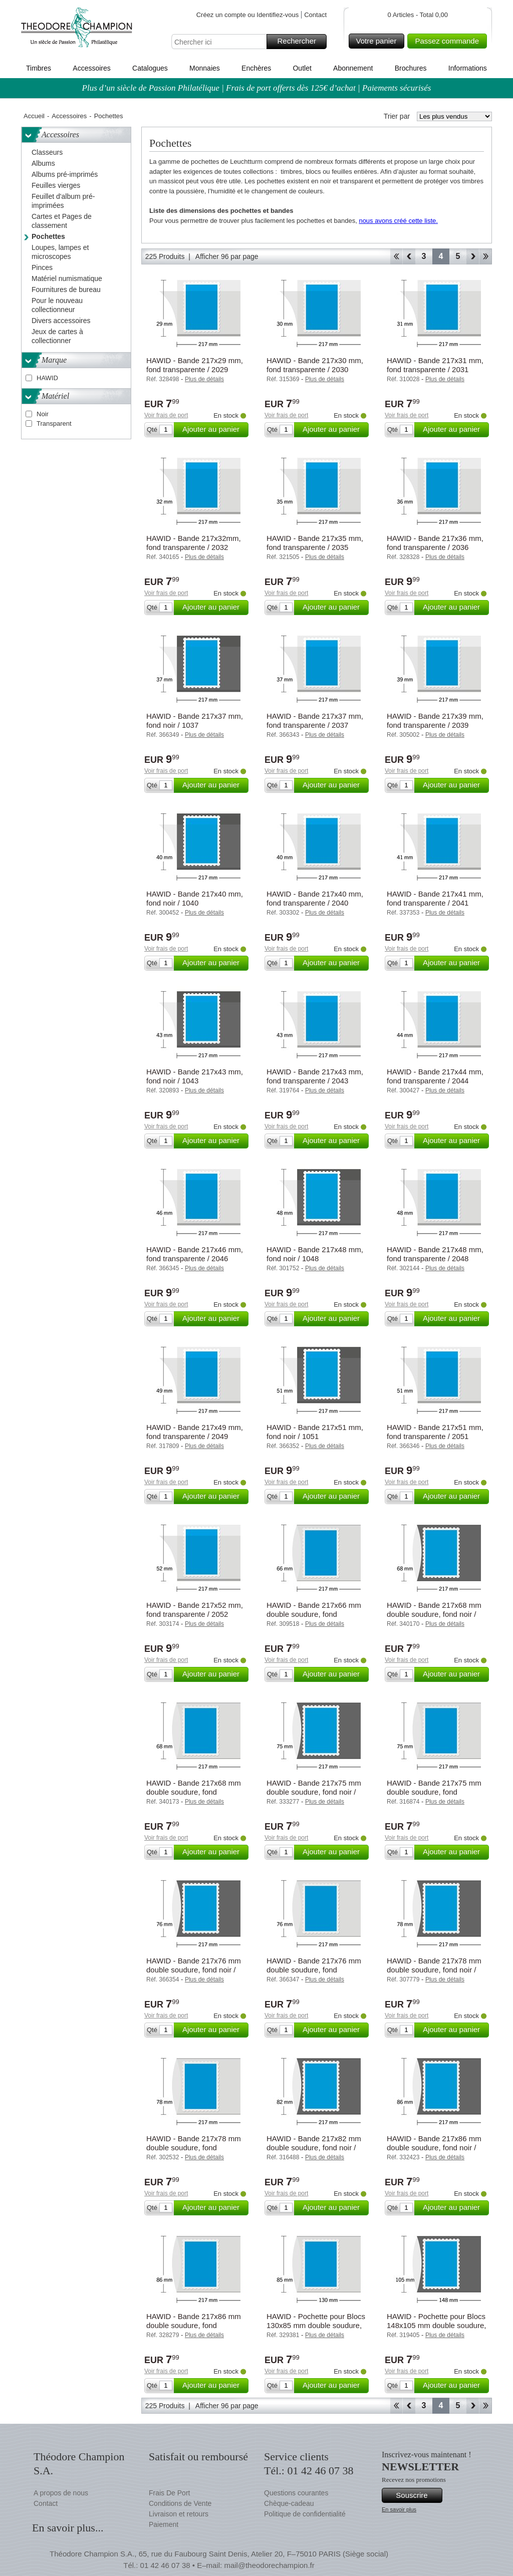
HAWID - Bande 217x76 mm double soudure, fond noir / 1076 (193, 1969)
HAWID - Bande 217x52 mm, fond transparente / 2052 (194, 1609)
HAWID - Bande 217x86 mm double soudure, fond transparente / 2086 (193, 2325)
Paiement (163, 2524)
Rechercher (300, 41)
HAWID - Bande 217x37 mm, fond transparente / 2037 (315, 720)
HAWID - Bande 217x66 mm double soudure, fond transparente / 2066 (314, 1614)
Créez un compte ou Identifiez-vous (247, 15)
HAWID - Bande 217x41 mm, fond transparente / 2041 (435, 898)
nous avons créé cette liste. (398, 220)
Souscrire (417, 2495)
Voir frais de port (166, 415)
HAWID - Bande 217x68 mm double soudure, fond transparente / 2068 (193, 1792)
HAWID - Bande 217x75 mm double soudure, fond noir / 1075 (314, 1792)
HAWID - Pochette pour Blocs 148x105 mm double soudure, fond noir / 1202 (436, 2325)
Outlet (302, 68)
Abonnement (353, 68)
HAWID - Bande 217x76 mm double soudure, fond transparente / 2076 (314, 1969)
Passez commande (449, 41)
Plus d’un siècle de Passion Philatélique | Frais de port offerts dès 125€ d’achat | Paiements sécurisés (256, 88)
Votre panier (379, 41)
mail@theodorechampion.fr (269, 2565)
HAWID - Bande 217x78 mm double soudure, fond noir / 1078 (434, 1969)
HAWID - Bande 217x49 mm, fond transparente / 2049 (194, 1432)
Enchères (256, 68)
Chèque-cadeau (289, 2503)
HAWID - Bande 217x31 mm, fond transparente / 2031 (435, 365)
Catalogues (150, 68)
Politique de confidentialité (305, 2514)
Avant (472, 256)
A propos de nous (61, 2493)
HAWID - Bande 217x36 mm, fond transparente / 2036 (435, 542)
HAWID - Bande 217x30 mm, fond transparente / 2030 (315, 365)
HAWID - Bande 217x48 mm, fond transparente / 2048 (435, 1254)
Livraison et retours (178, 2514)
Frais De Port (169, 2493)
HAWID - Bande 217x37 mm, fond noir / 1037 (194, 720)
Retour (409, 256)
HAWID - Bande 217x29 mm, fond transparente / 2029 (194, 365)
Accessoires (91, 68)
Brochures (411, 68)
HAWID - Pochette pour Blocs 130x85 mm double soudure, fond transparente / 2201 (316, 2325)
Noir (43, 414)
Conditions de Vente (180, 2503)
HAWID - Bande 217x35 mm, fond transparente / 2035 (315, 542)
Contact (315, 15)
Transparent (54, 423)
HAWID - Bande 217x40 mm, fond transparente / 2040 (315, 898)
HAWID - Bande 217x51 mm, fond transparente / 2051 (435, 1432)
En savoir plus (399, 2509)
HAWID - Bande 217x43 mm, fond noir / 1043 (194, 1076)
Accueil (34, 116)
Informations (467, 68)
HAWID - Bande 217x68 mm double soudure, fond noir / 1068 (434, 1614)
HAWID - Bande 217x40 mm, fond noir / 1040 (194, 898)
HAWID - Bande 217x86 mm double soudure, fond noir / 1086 (434, 2147)
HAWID (47, 378)
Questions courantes (296, 2493)
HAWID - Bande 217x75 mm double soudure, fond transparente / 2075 (434, 1792)
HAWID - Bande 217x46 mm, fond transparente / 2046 (194, 1254)
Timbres (38, 68)
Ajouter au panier (213, 429)
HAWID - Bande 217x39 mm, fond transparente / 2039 (435, 720)
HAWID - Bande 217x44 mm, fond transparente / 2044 (435, 1076)
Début (396, 256)
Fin (485, 256)
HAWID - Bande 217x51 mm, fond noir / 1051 (315, 1432)
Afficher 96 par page (227, 256)
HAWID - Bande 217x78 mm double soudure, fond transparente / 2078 (193, 2147)
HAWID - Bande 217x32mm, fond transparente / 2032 (193, 542)
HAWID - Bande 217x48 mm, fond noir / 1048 (315, 1254)
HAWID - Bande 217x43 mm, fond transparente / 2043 (315, 1076)
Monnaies (204, 68)
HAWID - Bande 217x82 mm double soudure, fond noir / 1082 (314, 2147)
